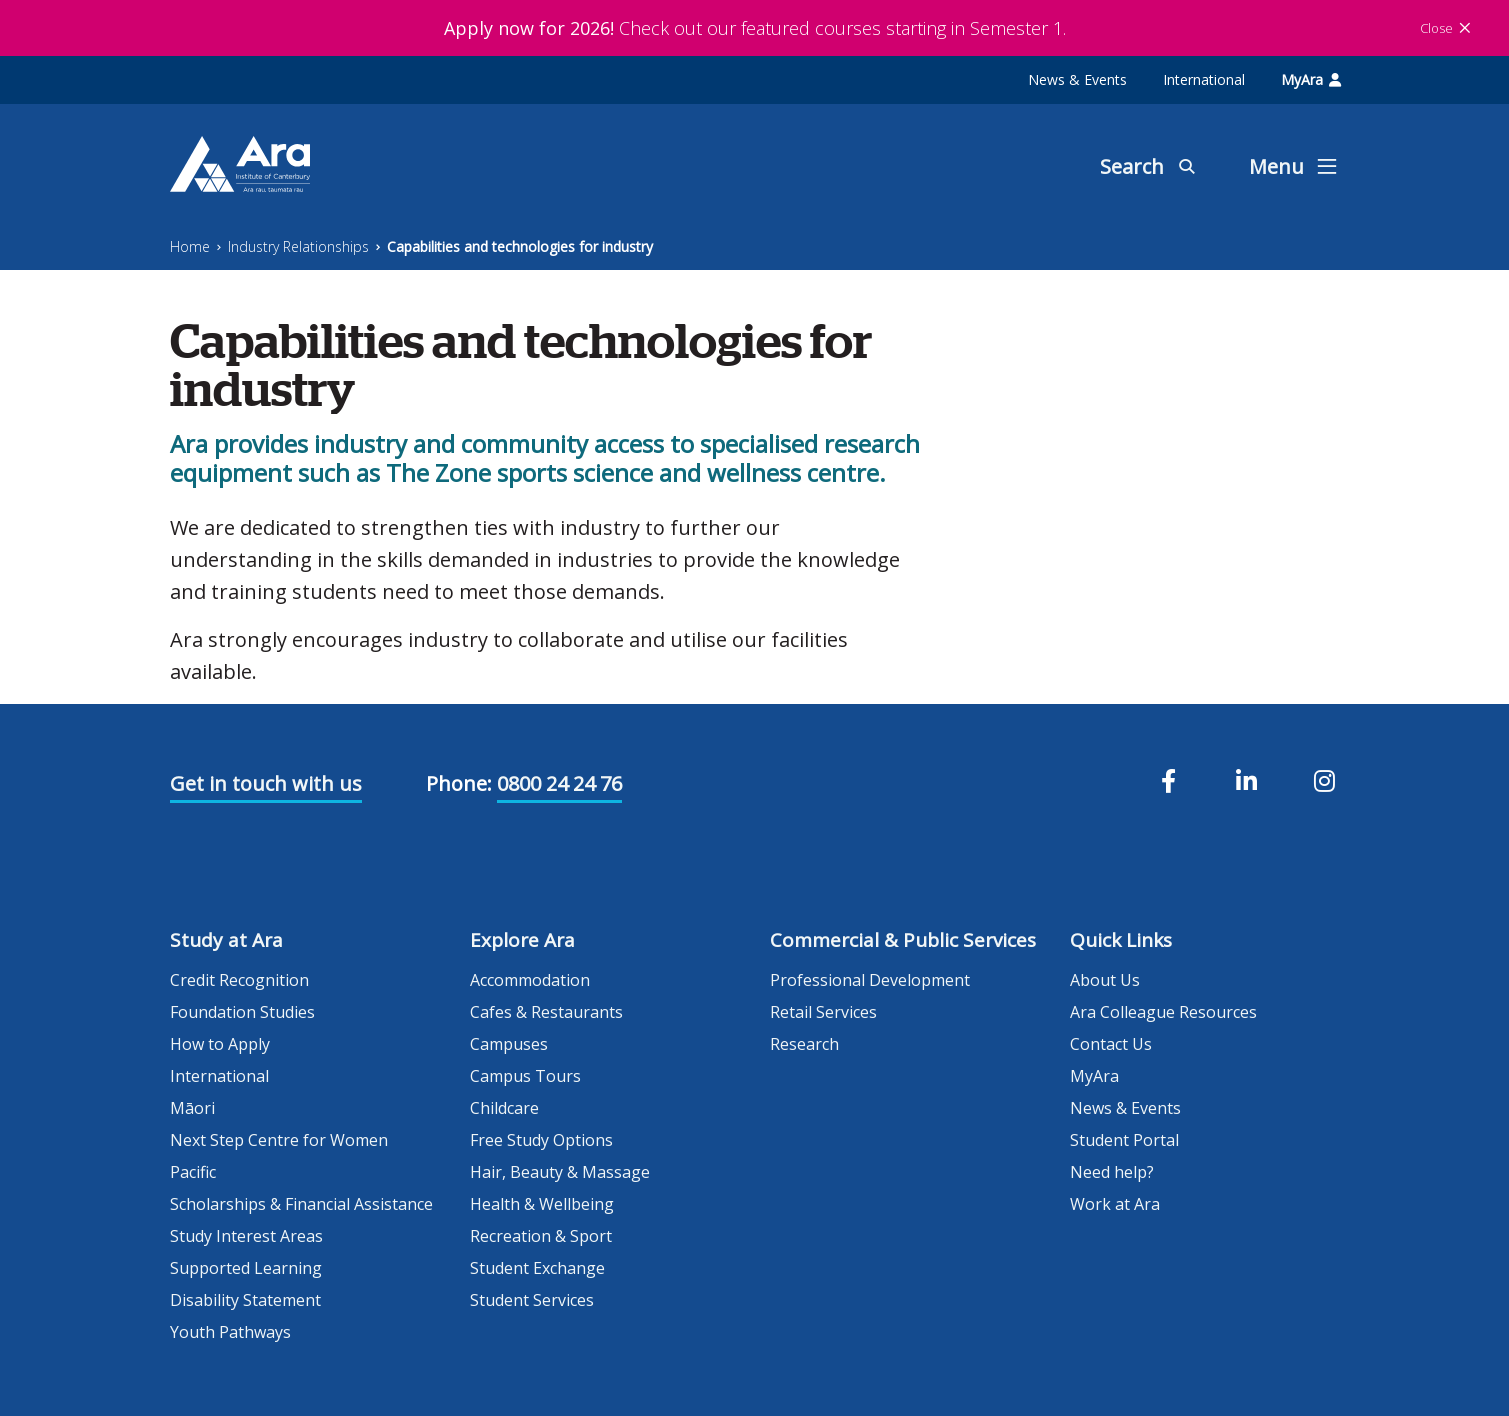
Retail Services (823, 1012)
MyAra (1311, 79)
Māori (192, 1108)
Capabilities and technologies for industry (520, 246)
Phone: (459, 783)
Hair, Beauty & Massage (560, 1172)
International (1204, 79)
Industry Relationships (298, 246)
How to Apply (220, 1044)
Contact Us (1111, 1044)
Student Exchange (537, 1268)
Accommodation (530, 980)
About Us (1105, 980)
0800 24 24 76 (559, 783)
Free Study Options (541, 1140)
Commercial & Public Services (903, 940)
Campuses (509, 1044)
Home (190, 246)
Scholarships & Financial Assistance (301, 1204)
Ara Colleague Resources (1163, 1012)
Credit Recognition (239, 980)
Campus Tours (525, 1076)
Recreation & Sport (541, 1236)
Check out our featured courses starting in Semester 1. (755, 28)
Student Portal (1124, 1140)
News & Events (1077, 79)
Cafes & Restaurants (546, 1012)
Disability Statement (245, 1300)
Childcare (504, 1108)
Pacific (193, 1172)
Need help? (1112, 1172)
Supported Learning (246, 1268)
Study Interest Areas (246, 1236)
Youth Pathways (230, 1332)
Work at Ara (1115, 1204)
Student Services (532, 1300)
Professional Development (870, 980)
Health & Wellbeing (542, 1204)
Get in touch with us (266, 783)
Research (804, 1044)
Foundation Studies (242, 1012)
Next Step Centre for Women (279, 1140)
